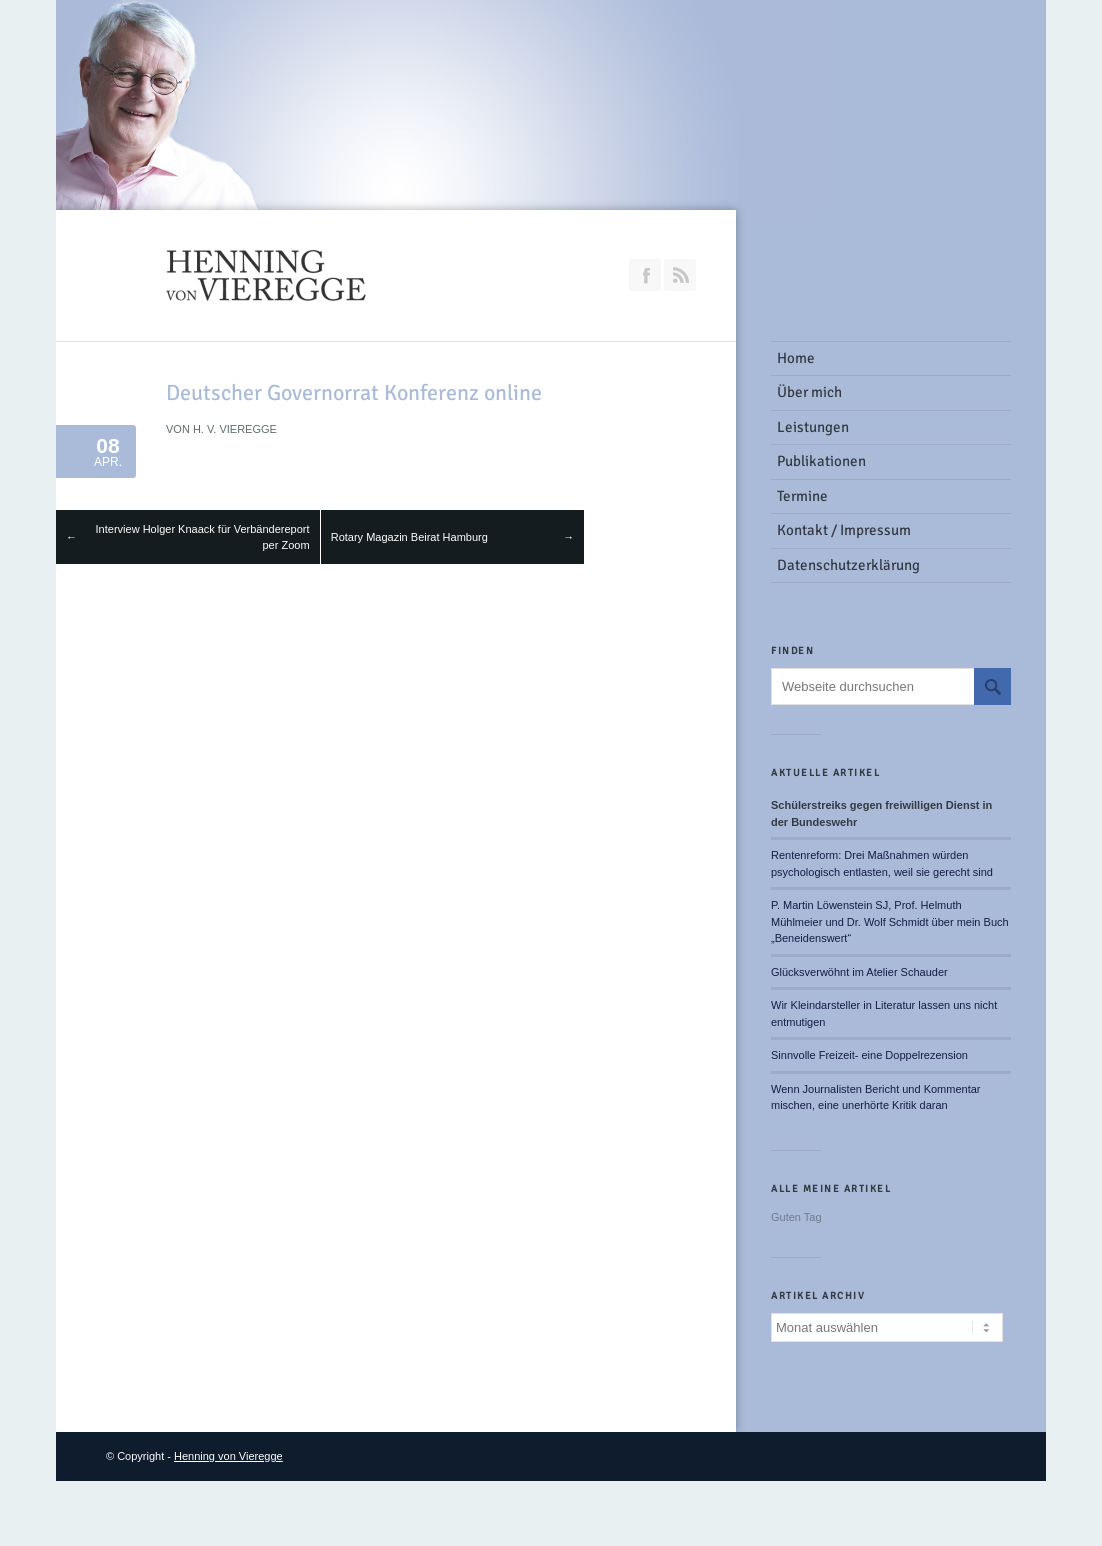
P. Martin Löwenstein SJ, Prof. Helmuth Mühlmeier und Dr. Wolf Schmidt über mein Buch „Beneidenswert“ (890, 921)
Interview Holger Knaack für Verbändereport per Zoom (203, 537)
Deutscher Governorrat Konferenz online (354, 392)
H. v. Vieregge (235, 429)
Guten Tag (796, 1217)
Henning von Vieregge (228, 1456)
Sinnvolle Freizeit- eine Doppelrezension (869, 1055)
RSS (680, 275)
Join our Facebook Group (645, 275)
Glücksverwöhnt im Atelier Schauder (859, 972)
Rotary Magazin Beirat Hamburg (409, 537)
